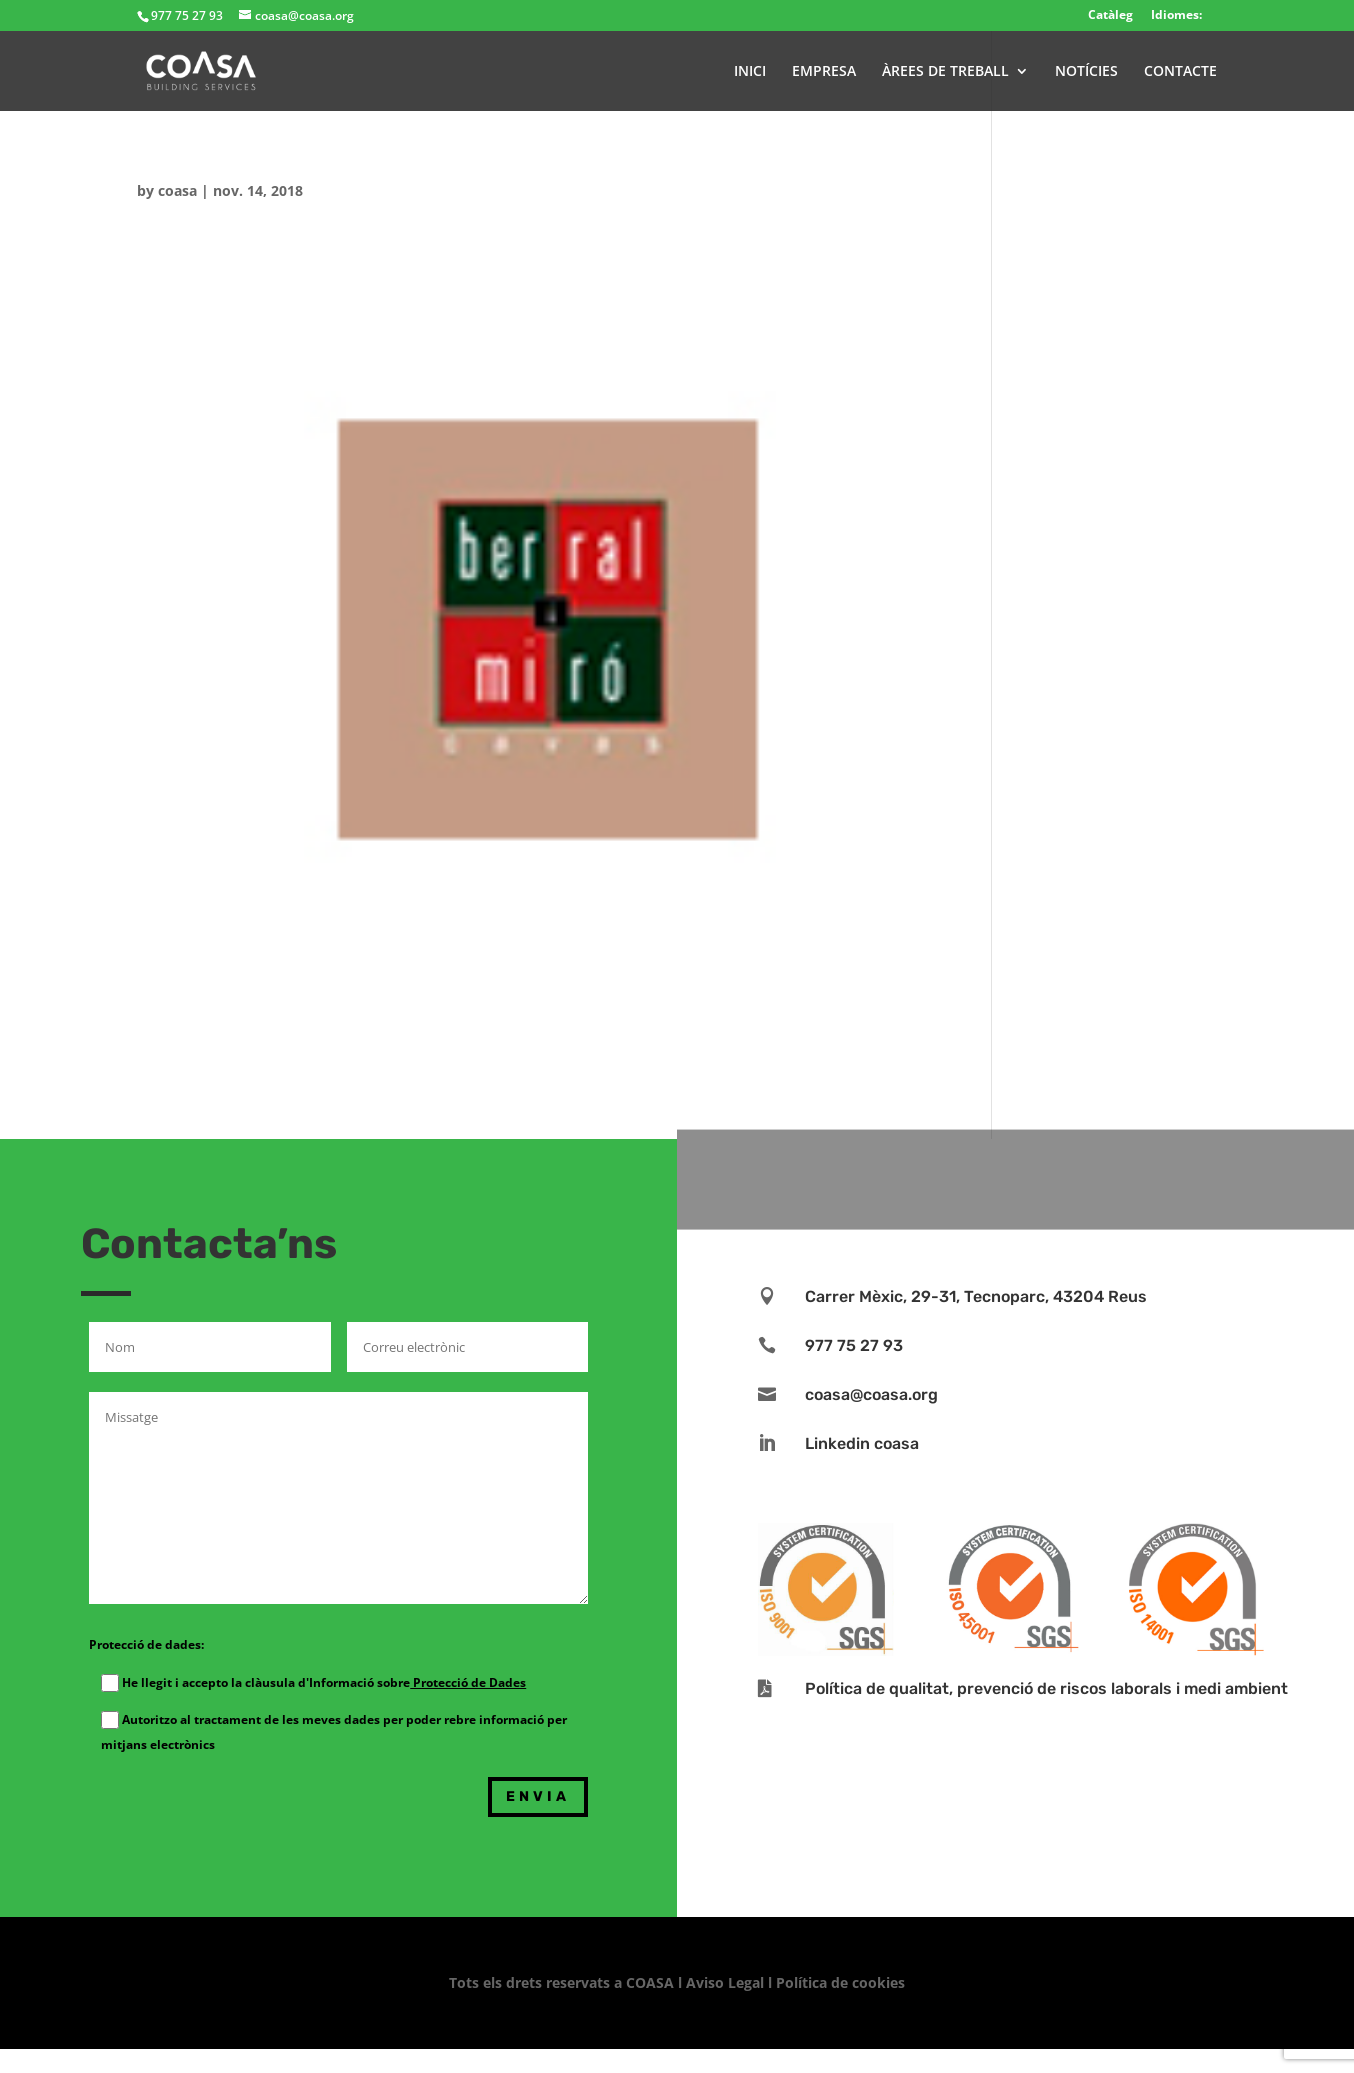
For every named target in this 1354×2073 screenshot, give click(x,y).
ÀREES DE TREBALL (945, 72)
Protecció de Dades (468, 1682)
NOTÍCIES (1086, 72)
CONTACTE (1180, 72)
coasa (177, 190)
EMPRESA (824, 72)
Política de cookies (840, 1982)
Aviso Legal (725, 1982)
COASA (652, 1982)
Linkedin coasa (862, 1443)
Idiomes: (1176, 14)
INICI (750, 72)
